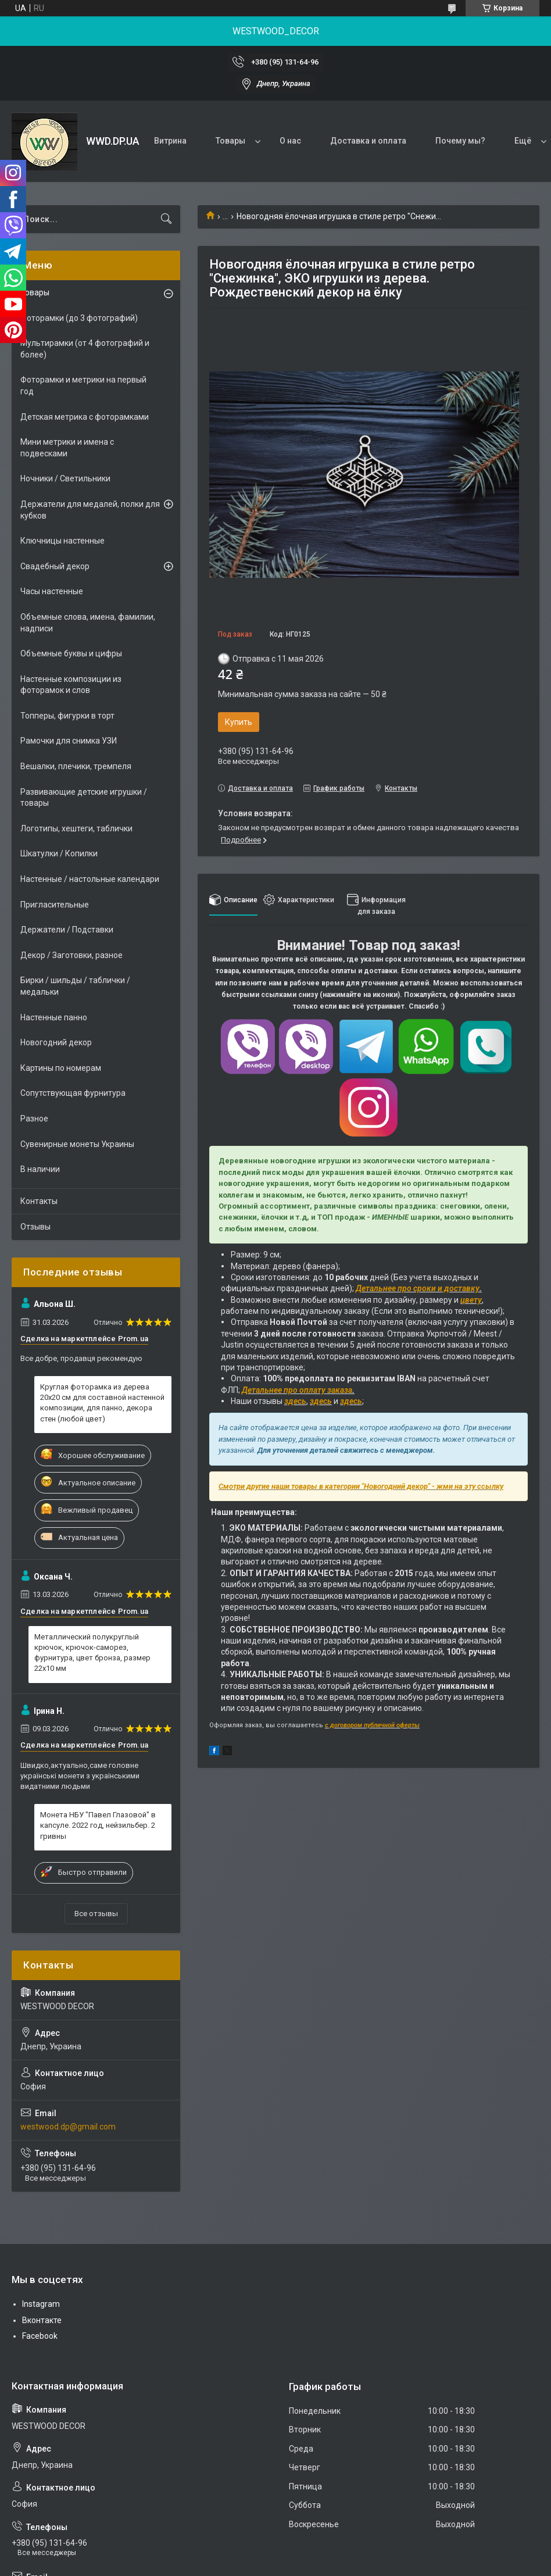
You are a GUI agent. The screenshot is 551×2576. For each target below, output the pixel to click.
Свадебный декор (55, 566)
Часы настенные (51, 591)
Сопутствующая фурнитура (73, 1093)
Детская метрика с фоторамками (84, 416)
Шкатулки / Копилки (59, 853)
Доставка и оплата (368, 140)
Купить (238, 722)
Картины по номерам (60, 1068)
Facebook (40, 2336)
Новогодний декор (56, 1042)
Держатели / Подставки (66, 929)
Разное (34, 1118)
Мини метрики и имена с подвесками (67, 447)
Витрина (170, 140)
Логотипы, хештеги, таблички (76, 828)
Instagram (41, 2304)
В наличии (40, 1169)
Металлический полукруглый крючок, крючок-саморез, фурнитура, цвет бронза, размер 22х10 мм (92, 1652)
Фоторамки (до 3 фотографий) (79, 318)
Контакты (39, 1201)
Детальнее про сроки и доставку (418, 1288)
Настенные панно (53, 1017)
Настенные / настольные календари (89, 879)
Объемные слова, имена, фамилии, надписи (87, 622)
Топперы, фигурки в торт (67, 715)
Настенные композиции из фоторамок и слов (70, 684)
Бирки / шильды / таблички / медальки (75, 986)
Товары (230, 140)
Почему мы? (460, 140)
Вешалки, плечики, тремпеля (75, 766)
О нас (290, 140)
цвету (471, 1300)
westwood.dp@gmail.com (68, 2126)
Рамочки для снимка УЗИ (68, 740)
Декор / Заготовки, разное (71, 955)
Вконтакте (42, 2320)
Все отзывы (96, 1913)
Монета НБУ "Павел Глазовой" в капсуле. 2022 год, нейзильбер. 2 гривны (98, 1825)
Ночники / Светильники (65, 478)
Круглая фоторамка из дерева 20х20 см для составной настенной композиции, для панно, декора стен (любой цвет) (102, 1402)
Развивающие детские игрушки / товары (83, 797)
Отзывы (35, 1226)
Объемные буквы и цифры (71, 653)
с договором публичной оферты (372, 1725)
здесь (295, 1401)
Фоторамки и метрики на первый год (83, 385)
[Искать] (166, 219)
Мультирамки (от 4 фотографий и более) (84, 348)
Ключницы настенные (62, 540)
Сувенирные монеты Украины (77, 1144)
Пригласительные (54, 904)
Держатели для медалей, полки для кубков (90, 509)
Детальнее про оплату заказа (297, 1390)
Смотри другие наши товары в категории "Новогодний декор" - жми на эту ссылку (361, 1486)
